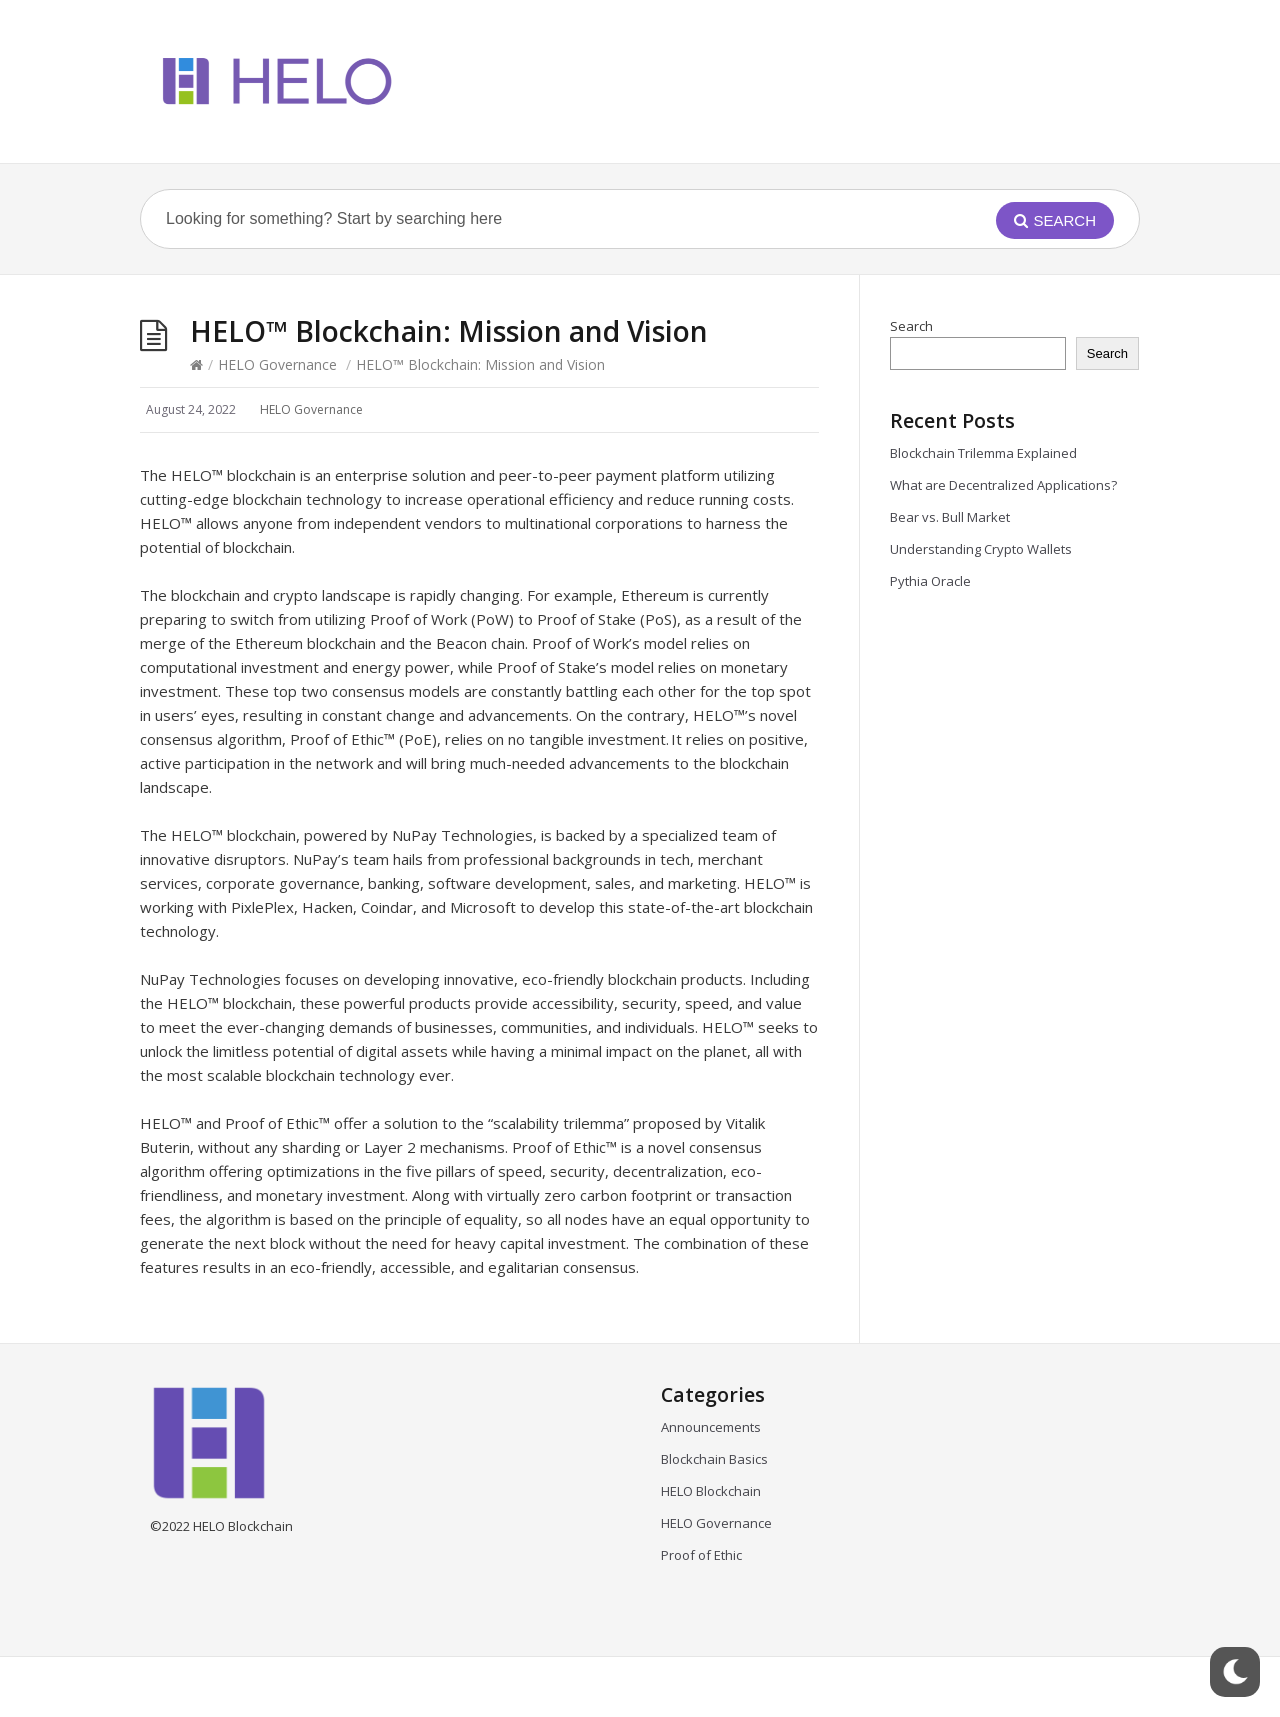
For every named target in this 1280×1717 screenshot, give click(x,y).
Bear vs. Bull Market (951, 517)
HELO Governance (277, 364)
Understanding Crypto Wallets (981, 549)
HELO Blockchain (711, 1491)
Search (911, 326)
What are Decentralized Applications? (1006, 485)
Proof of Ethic (701, 1555)
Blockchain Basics (714, 1459)
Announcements (711, 1427)
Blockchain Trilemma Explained (986, 453)
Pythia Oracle (930, 581)
